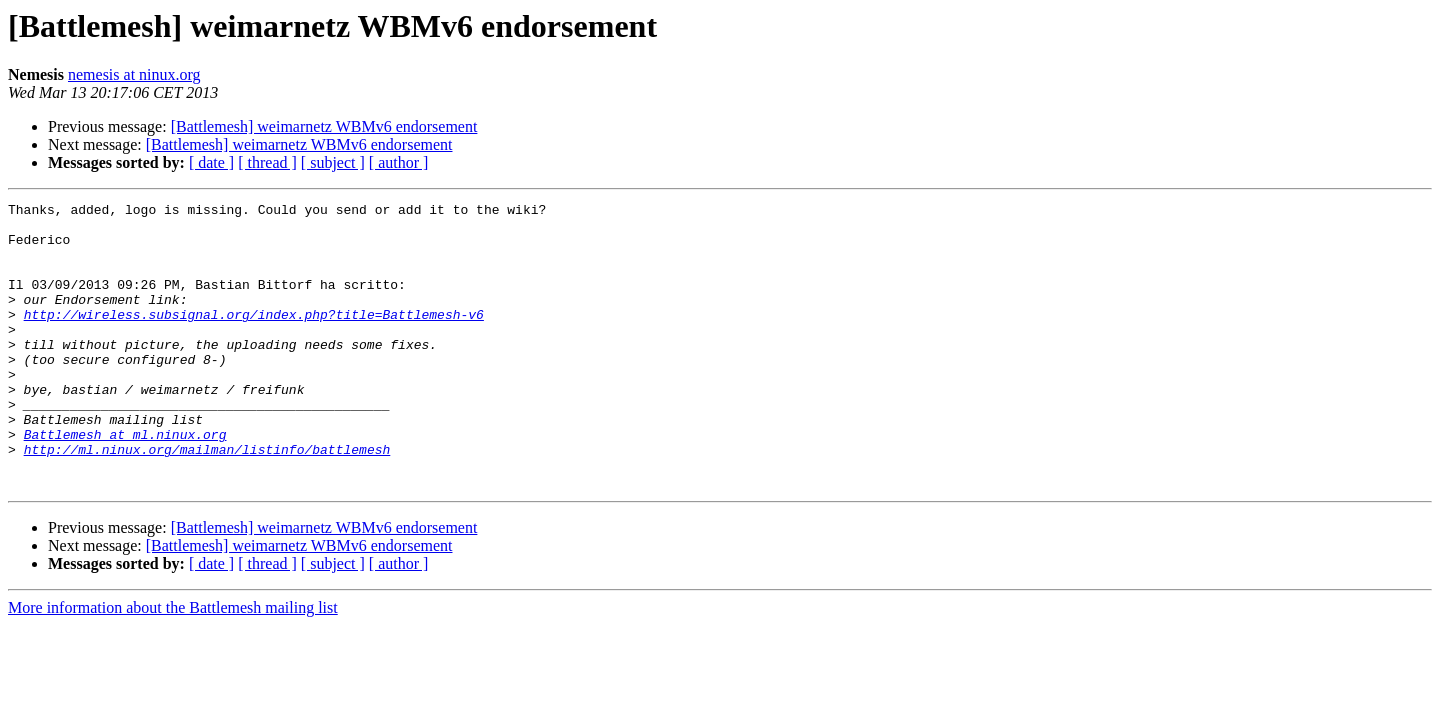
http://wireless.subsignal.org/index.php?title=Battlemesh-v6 (254, 338)
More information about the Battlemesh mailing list (173, 664)
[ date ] (211, 162)
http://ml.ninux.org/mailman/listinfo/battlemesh (207, 500)
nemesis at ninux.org (134, 74)
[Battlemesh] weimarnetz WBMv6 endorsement (324, 126)
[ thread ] (267, 162)
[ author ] (399, 162)
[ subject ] (333, 162)
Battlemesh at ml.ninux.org (125, 482)
